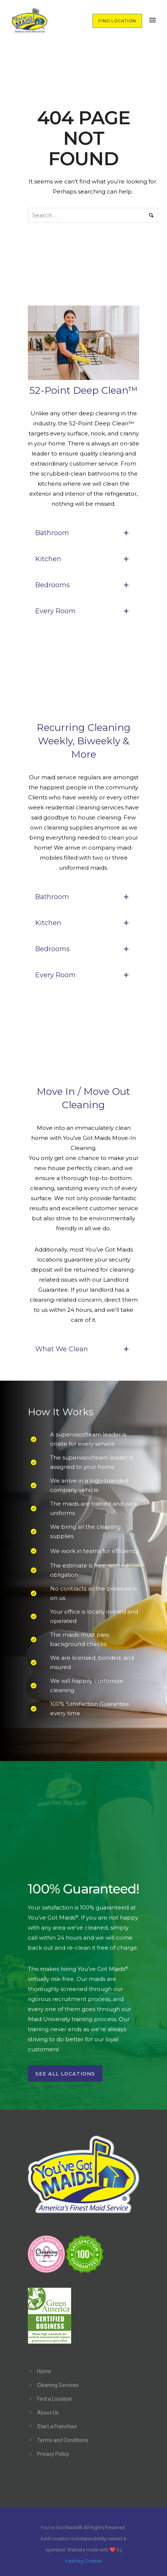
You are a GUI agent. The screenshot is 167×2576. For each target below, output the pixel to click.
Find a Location (54, 2399)
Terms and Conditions (62, 2440)
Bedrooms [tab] (83, 585)
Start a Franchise (57, 2426)
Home (44, 2371)
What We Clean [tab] (83, 1349)
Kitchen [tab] (83, 559)
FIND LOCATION (117, 20)
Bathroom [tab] (83, 532)
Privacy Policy (53, 2454)
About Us (48, 2413)
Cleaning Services (58, 2385)
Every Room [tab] (83, 611)
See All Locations (65, 2074)
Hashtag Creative (83, 2561)
